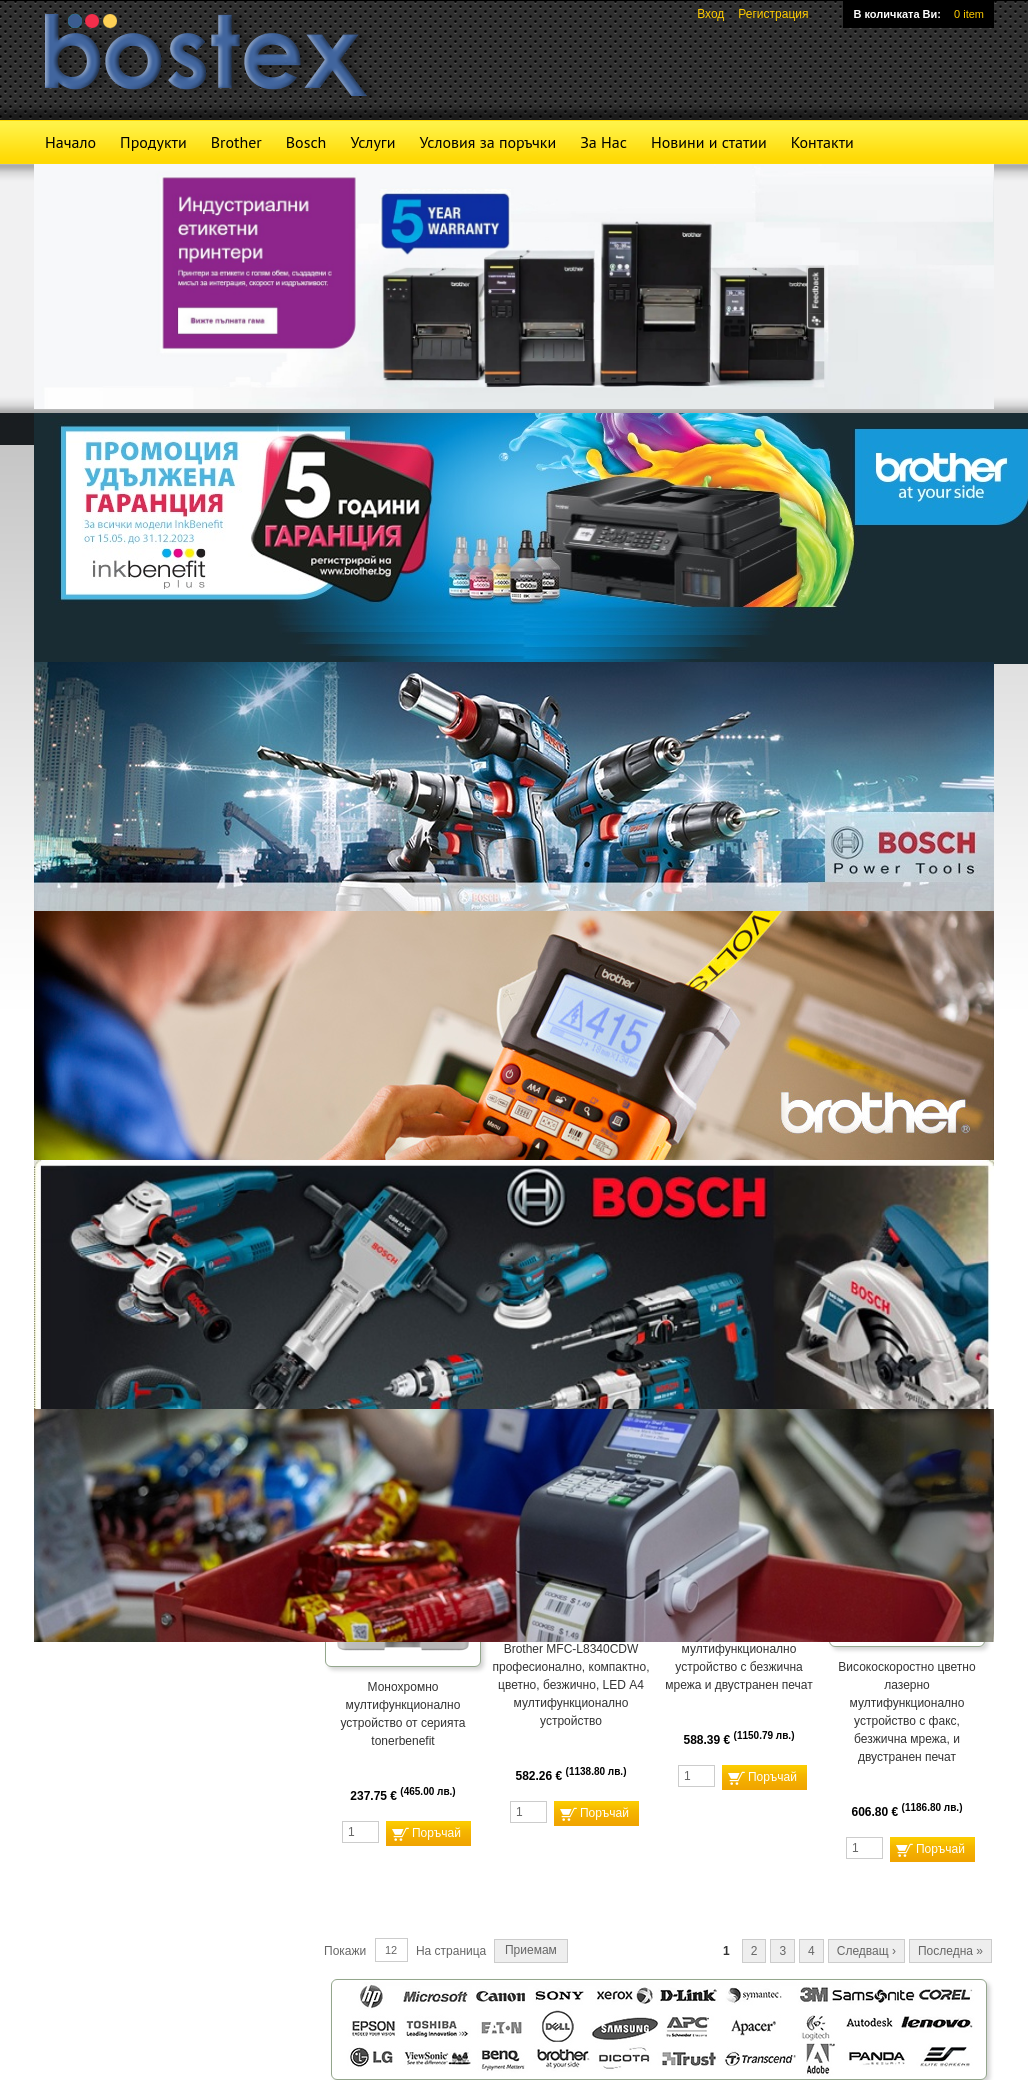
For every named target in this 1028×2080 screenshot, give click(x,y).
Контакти (822, 142)
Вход (710, 14)
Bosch (306, 142)
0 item (969, 14)
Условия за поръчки (487, 142)
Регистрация (773, 14)
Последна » (950, 1951)
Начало (70, 142)
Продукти (153, 142)
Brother (236, 142)
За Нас (603, 142)
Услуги (372, 142)
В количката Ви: (897, 14)
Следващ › (866, 1951)
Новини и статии (709, 142)
